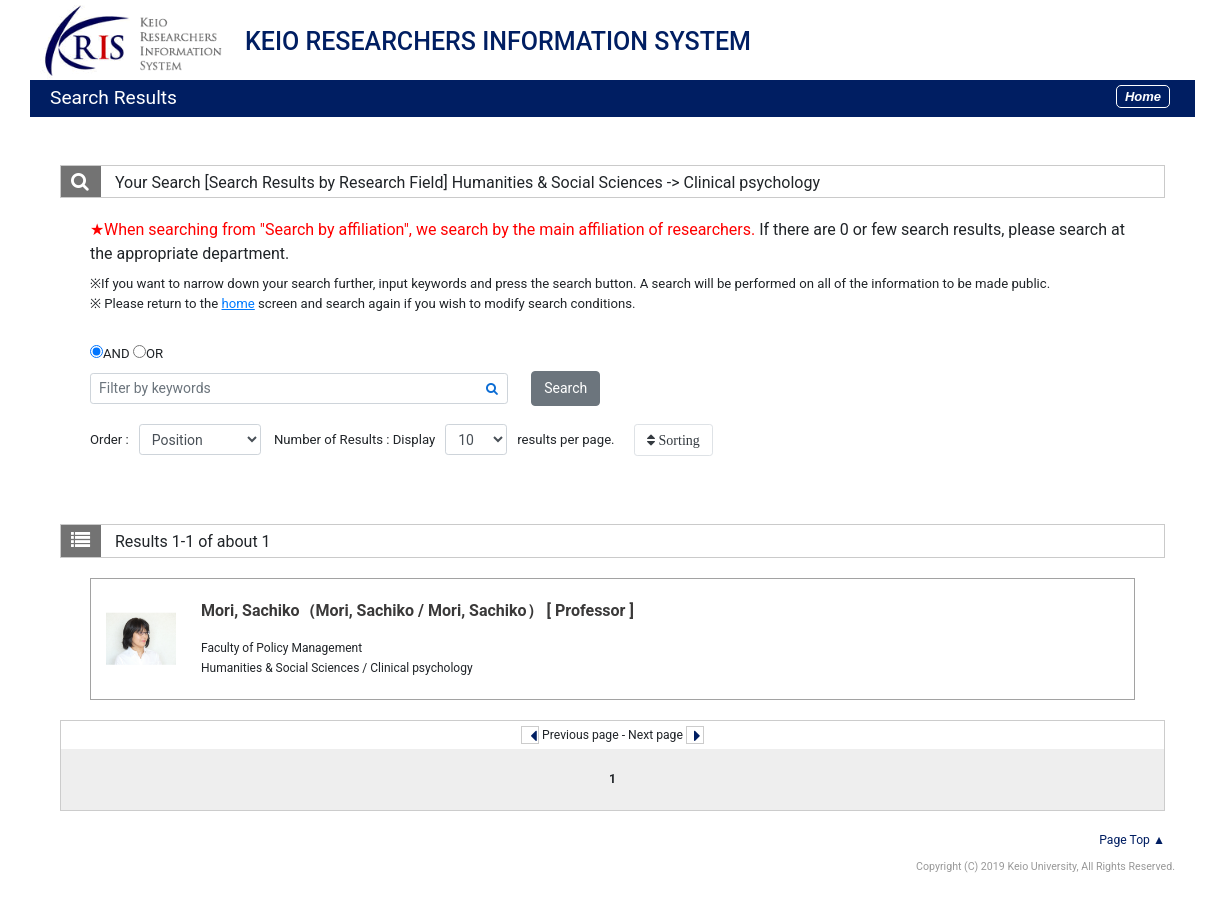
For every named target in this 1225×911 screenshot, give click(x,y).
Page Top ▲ (1132, 840)
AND (110, 353)
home (238, 303)
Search (565, 388)
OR (148, 353)
